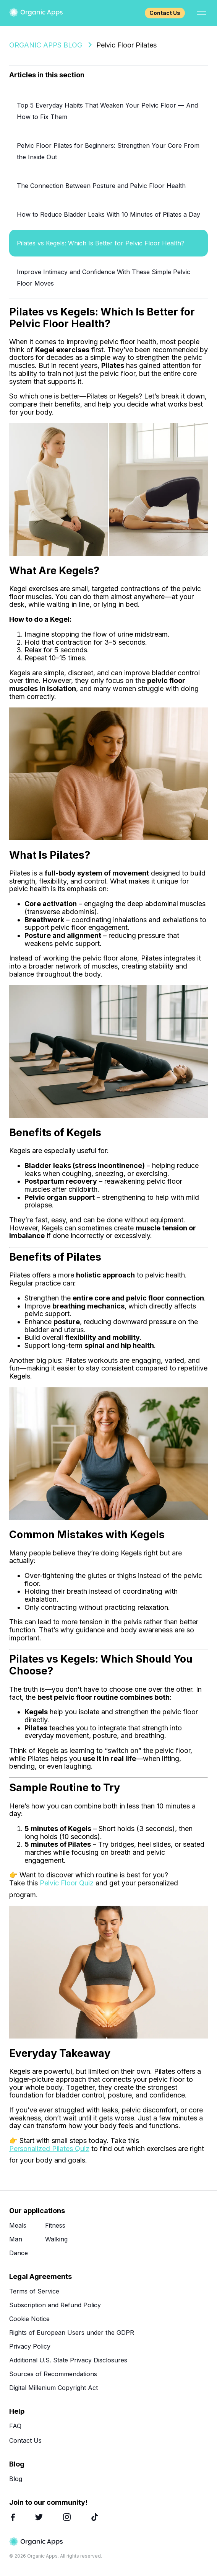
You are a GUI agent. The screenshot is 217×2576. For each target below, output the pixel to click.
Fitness (55, 2225)
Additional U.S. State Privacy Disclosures (68, 2360)
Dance (18, 2253)
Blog (15, 2479)
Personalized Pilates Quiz (49, 2149)
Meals (17, 2225)
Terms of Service (34, 2291)
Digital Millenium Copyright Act (53, 2387)
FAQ (15, 2426)
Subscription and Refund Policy (55, 2305)
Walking (56, 2239)
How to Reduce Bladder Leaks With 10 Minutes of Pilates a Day (108, 214)
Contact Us (164, 13)
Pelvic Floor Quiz (67, 1883)
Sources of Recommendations (53, 2374)
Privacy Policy (29, 2346)
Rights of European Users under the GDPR (71, 2332)
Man (15, 2239)
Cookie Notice (29, 2319)
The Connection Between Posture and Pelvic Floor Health (101, 185)
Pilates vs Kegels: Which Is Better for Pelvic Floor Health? (101, 243)
